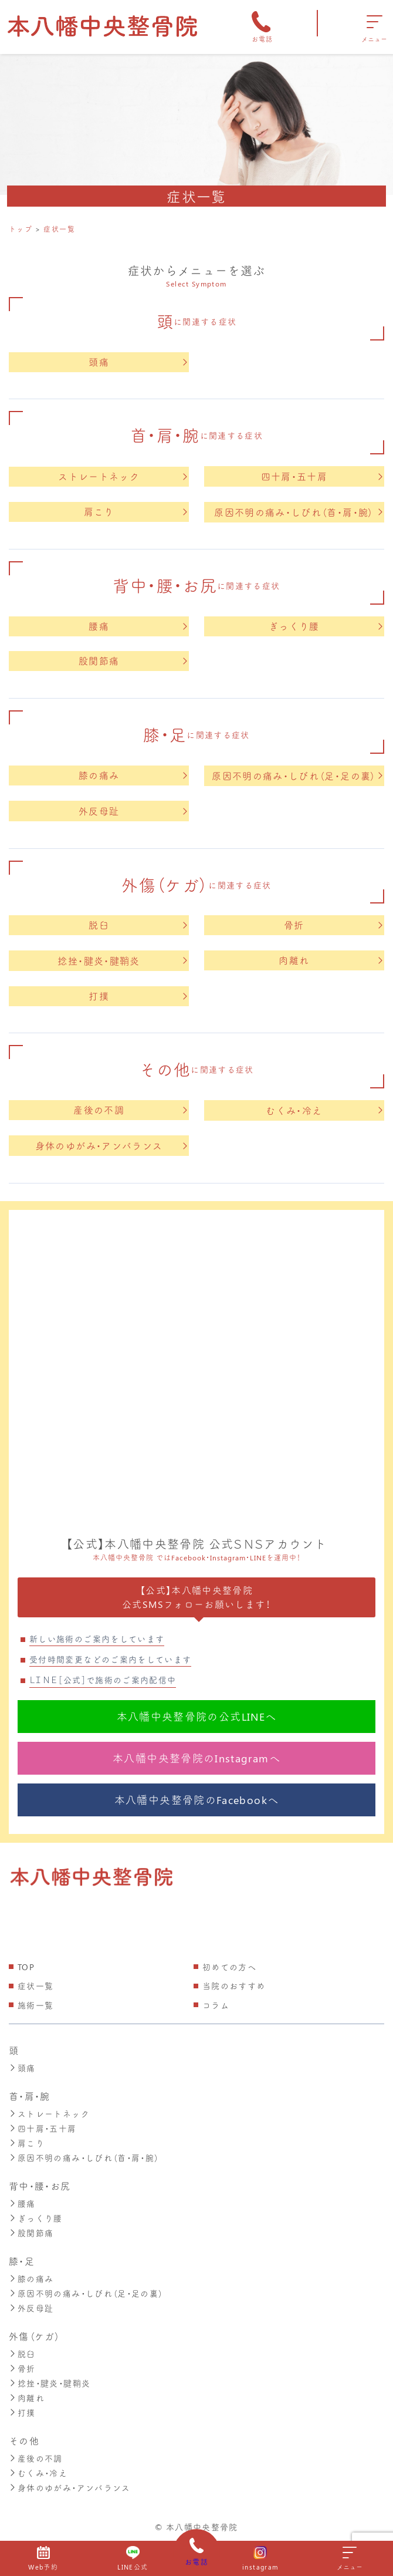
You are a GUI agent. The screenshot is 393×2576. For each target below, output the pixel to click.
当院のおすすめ (234, 1985)
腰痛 (138, 626)
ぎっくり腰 (325, 626)
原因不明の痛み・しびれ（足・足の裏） (297, 776)
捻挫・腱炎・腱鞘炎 (122, 961)
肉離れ (330, 960)
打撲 (138, 996)
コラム (215, 2005)
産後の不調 (130, 1110)
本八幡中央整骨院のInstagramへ (196, 1758)
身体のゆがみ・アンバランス (111, 1145)
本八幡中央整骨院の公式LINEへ (197, 1717)
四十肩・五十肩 (321, 476)
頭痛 (138, 362)
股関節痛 (133, 661)
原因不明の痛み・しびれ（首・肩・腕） (298, 512)
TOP (26, 1967)
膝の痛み (133, 775)
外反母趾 (133, 811)
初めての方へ (229, 1967)
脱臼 (138, 925)
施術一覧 (35, 2005)
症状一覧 (35, 1985)
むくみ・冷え (324, 1110)
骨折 (333, 925)
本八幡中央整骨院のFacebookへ (196, 1800)
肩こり (135, 511)
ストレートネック (122, 476)
